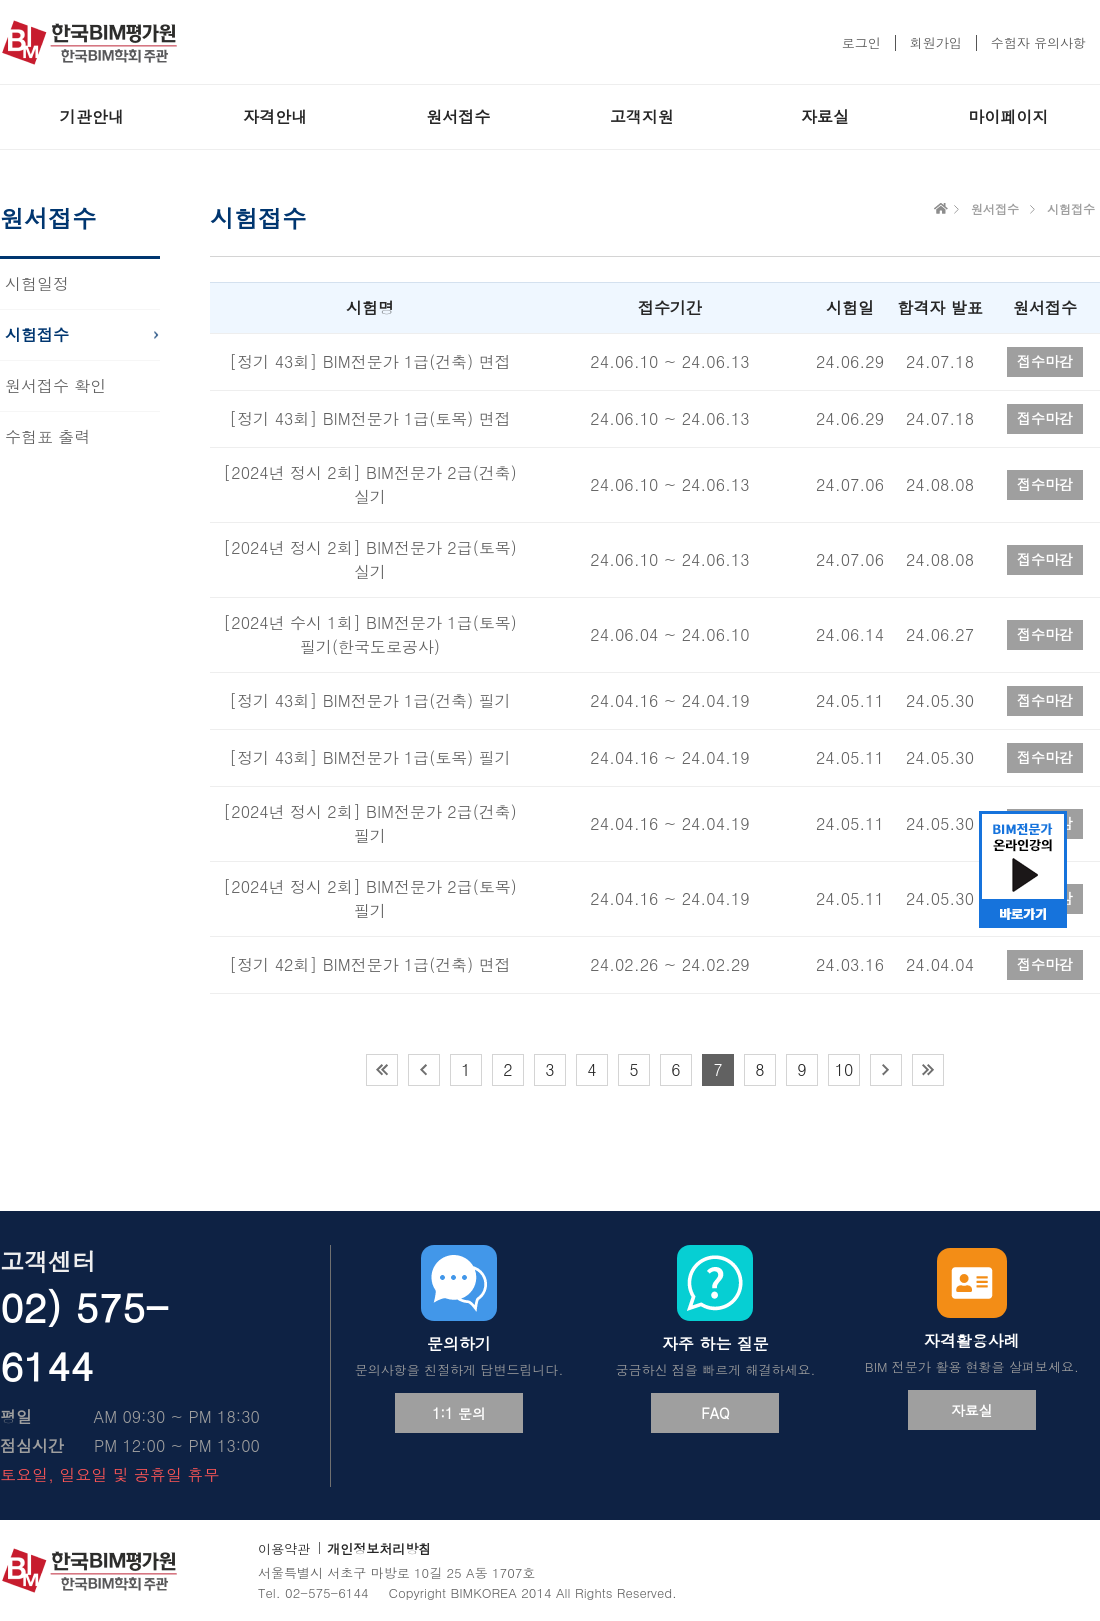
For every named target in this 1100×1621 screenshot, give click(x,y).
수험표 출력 (47, 436)
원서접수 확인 (55, 385)
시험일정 (37, 283)
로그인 (861, 42)
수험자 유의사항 (1038, 42)
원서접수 (458, 116)
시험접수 (37, 334)
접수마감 (1045, 361)
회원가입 (936, 42)
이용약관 (284, 1548)
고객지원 (642, 116)
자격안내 (275, 116)
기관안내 (92, 116)
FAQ (715, 1413)
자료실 (825, 116)
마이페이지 (1008, 116)
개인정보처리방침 (379, 1548)
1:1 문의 (459, 1413)
